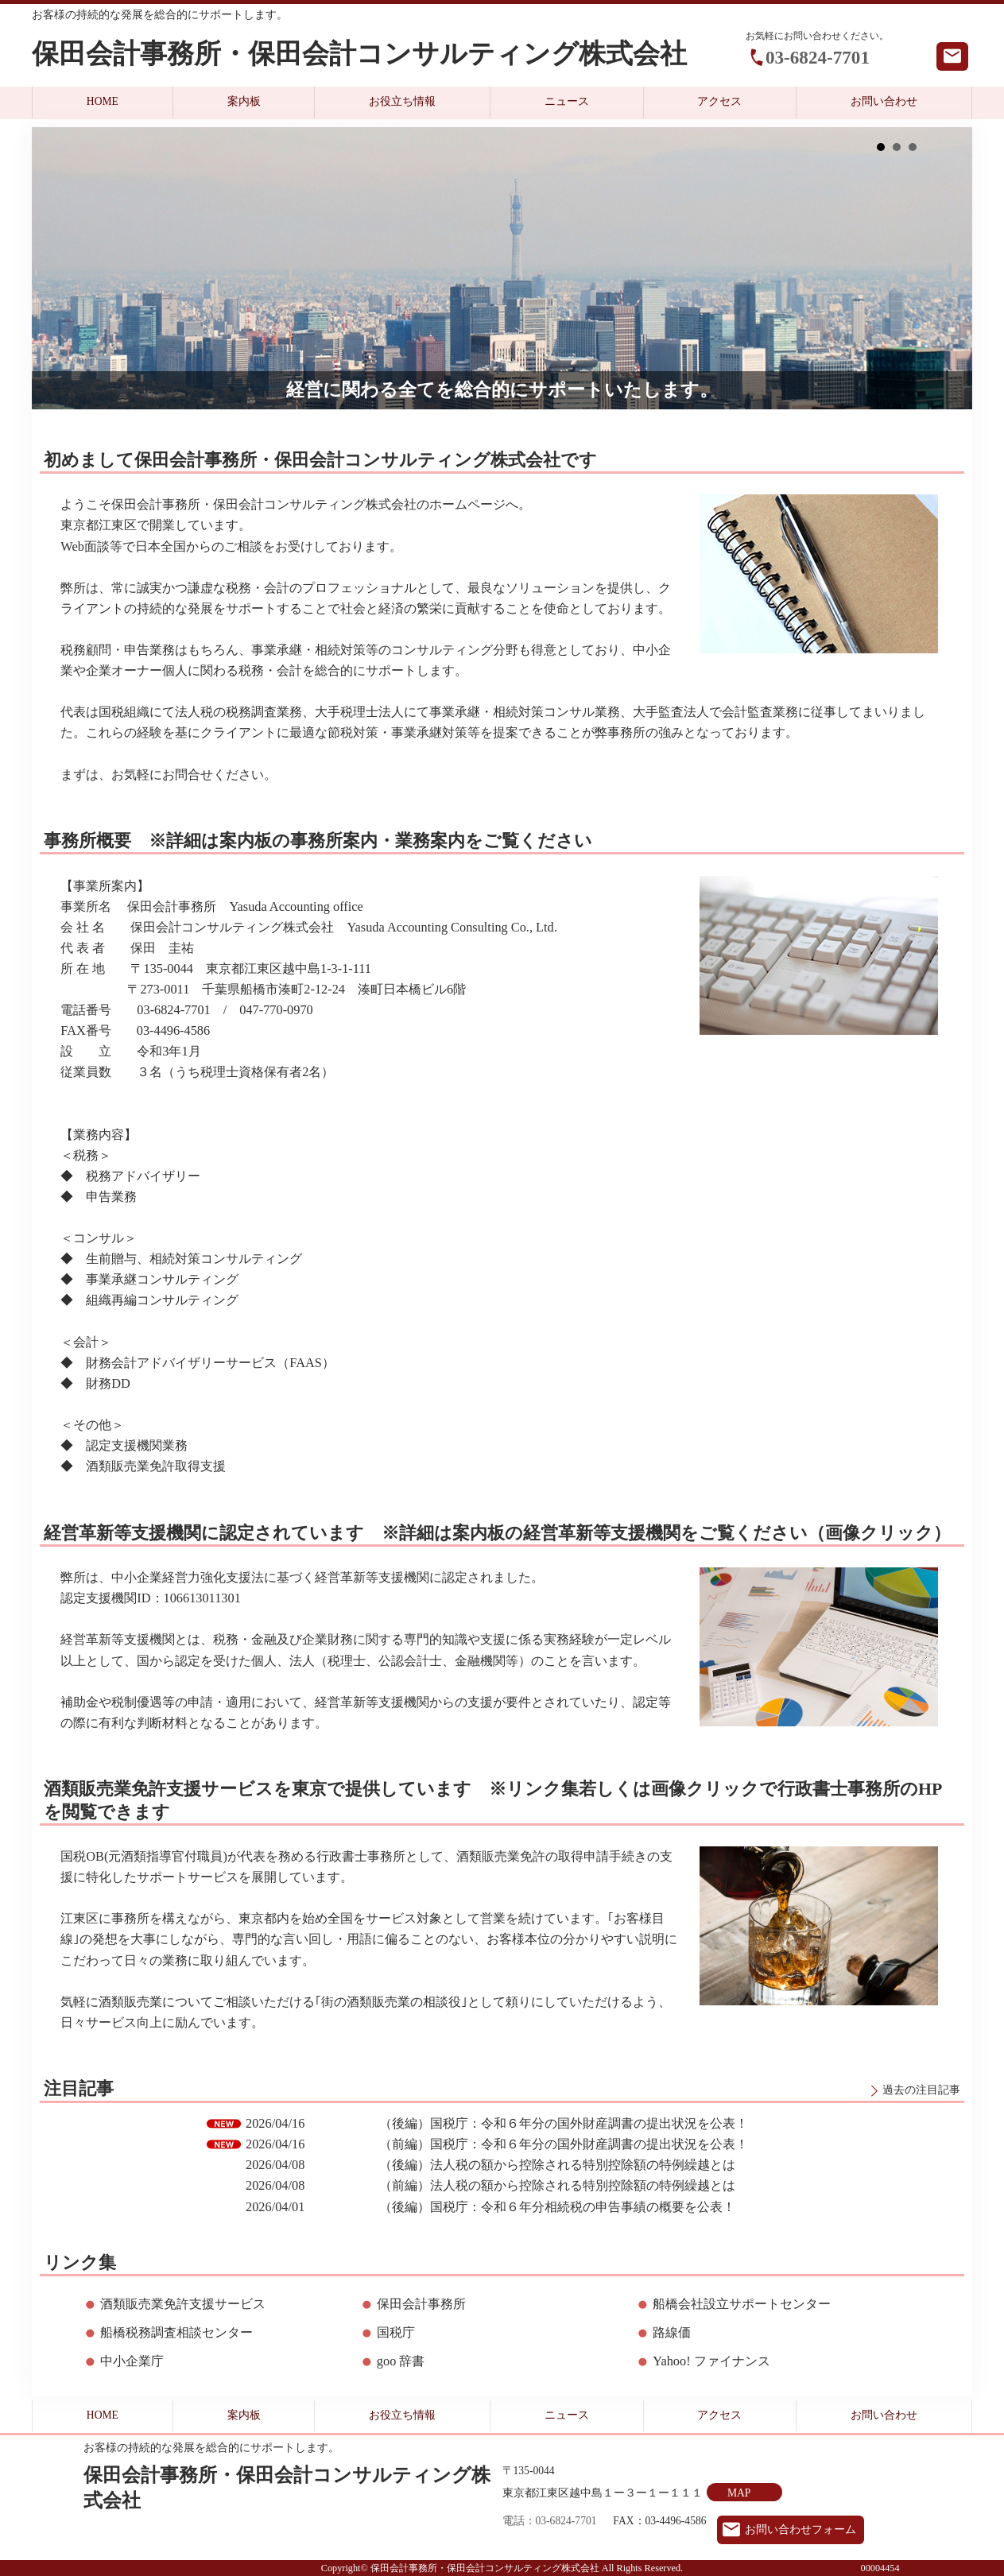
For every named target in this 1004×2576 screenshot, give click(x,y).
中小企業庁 (132, 2361)
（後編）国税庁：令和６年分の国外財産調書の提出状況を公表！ (563, 2123)
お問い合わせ (884, 101)
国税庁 (396, 2332)
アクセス (719, 101)
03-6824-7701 (818, 57)
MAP (738, 2493)
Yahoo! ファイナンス (711, 2361)
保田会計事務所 (421, 2303)
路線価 (672, 2332)
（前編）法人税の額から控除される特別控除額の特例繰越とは (557, 2185)
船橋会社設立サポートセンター (742, 2303)
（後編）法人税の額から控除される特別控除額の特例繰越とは (557, 2164)
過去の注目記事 (921, 2090)
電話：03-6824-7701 (549, 2521)
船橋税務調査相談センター (176, 2332)
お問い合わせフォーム (800, 2529)
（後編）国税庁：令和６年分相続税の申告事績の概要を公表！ (557, 2206)
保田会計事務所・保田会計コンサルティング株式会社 (359, 53)
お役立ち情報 (402, 101)
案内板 (244, 101)
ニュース (567, 101)
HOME (102, 101)
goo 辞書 (401, 2361)
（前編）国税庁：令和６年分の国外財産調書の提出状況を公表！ (563, 2144)
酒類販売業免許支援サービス (183, 2303)
